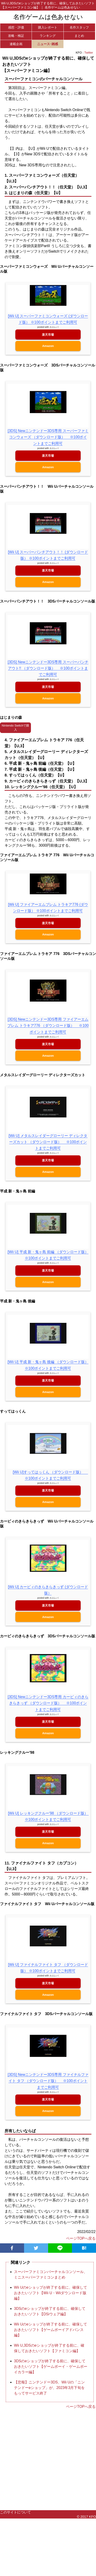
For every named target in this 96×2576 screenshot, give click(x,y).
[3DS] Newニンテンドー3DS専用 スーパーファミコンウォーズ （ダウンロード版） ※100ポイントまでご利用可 (48, 437)
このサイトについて (15, 2512)
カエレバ (54, 327)
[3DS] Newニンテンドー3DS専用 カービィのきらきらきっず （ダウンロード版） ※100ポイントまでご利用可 (48, 1703)
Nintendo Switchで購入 (15, 727)
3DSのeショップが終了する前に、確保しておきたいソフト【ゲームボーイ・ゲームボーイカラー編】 (50, 2366)
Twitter (88, 52)
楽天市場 (48, 334)
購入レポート (47, 27)
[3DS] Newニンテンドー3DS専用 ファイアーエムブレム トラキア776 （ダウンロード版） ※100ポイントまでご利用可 (48, 1025)
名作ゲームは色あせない (48, 17)
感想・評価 (16, 27)
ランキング (48, 36)
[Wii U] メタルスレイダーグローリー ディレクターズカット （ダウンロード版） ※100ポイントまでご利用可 (48, 1142)
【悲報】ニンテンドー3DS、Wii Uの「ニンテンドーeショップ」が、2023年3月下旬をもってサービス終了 (49, 2387)
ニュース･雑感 (47, 44)
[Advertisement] (48, 2460)
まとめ (79, 36)
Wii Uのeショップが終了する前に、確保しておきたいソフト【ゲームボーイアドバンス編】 (50, 2329)
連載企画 (16, 44)
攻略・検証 (16, 36)
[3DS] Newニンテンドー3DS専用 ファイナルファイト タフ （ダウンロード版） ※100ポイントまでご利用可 (48, 2081)
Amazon (48, 346)
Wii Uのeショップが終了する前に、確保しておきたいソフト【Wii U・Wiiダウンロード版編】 (50, 2292)
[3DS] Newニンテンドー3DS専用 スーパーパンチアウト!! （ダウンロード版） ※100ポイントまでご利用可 (48, 668)
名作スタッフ (79, 27)
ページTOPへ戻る (81, 2238)
